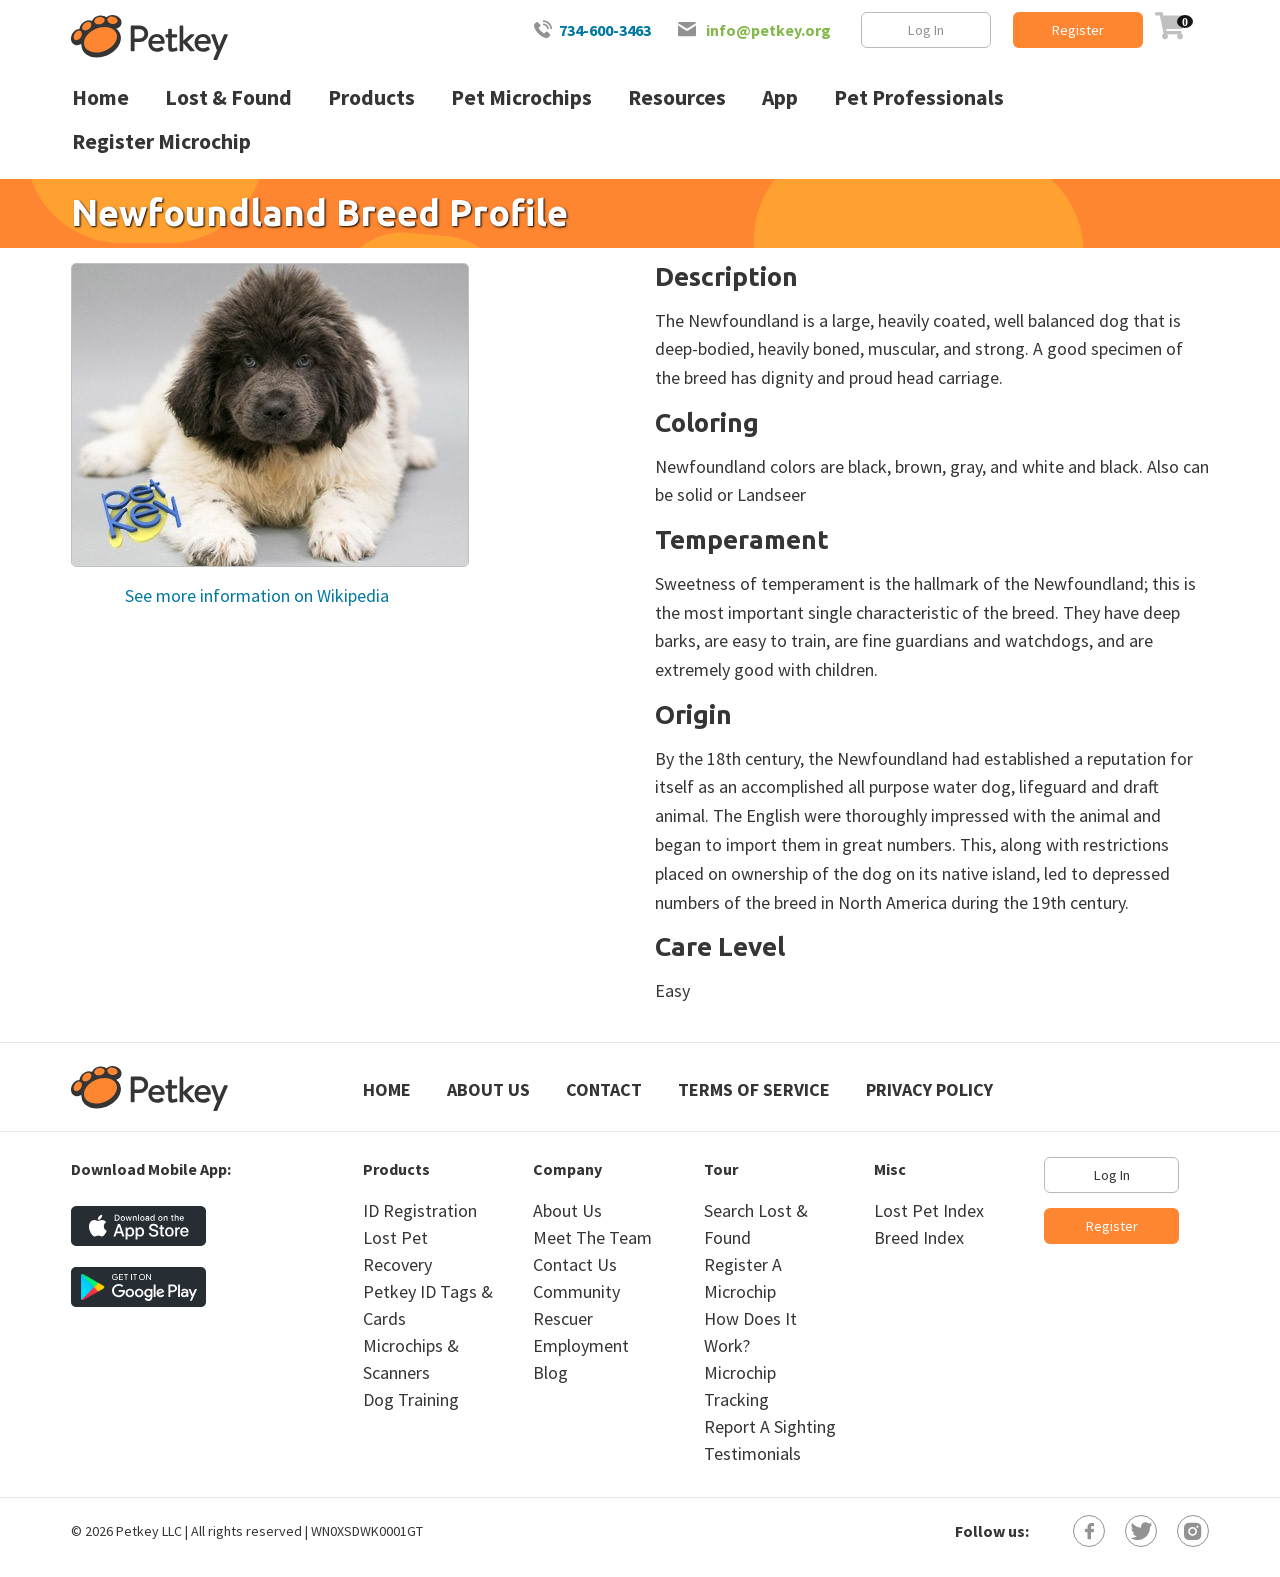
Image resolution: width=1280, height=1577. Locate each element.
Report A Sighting (770, 1426)
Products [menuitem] (371, 97)
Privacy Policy (929, 1089)
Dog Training (411, 1399)
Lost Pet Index (929, 1210)
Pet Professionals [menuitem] (919, 97)
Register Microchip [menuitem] (161, 141)
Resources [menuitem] (677, 97)
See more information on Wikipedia (255, 595)
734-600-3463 (605, 30)
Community (576, 1291)
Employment (581, 1345)
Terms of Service (754, 1089)
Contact (604, 1089)
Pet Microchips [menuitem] (521, 97)
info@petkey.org (768, 30)
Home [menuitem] (100, 97)
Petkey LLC (149, 1531)
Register (1078, 30)
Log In (926, 30)
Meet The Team (592, 1237)
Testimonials (752, 1453)
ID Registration (420, 1210)
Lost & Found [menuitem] (228, 97)
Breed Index (919, 1237)
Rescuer (563, 1318)
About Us (488, 1089)
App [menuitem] (780, 97)
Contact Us (575, 1264)
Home (387, 1089)
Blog (550, 1372)
